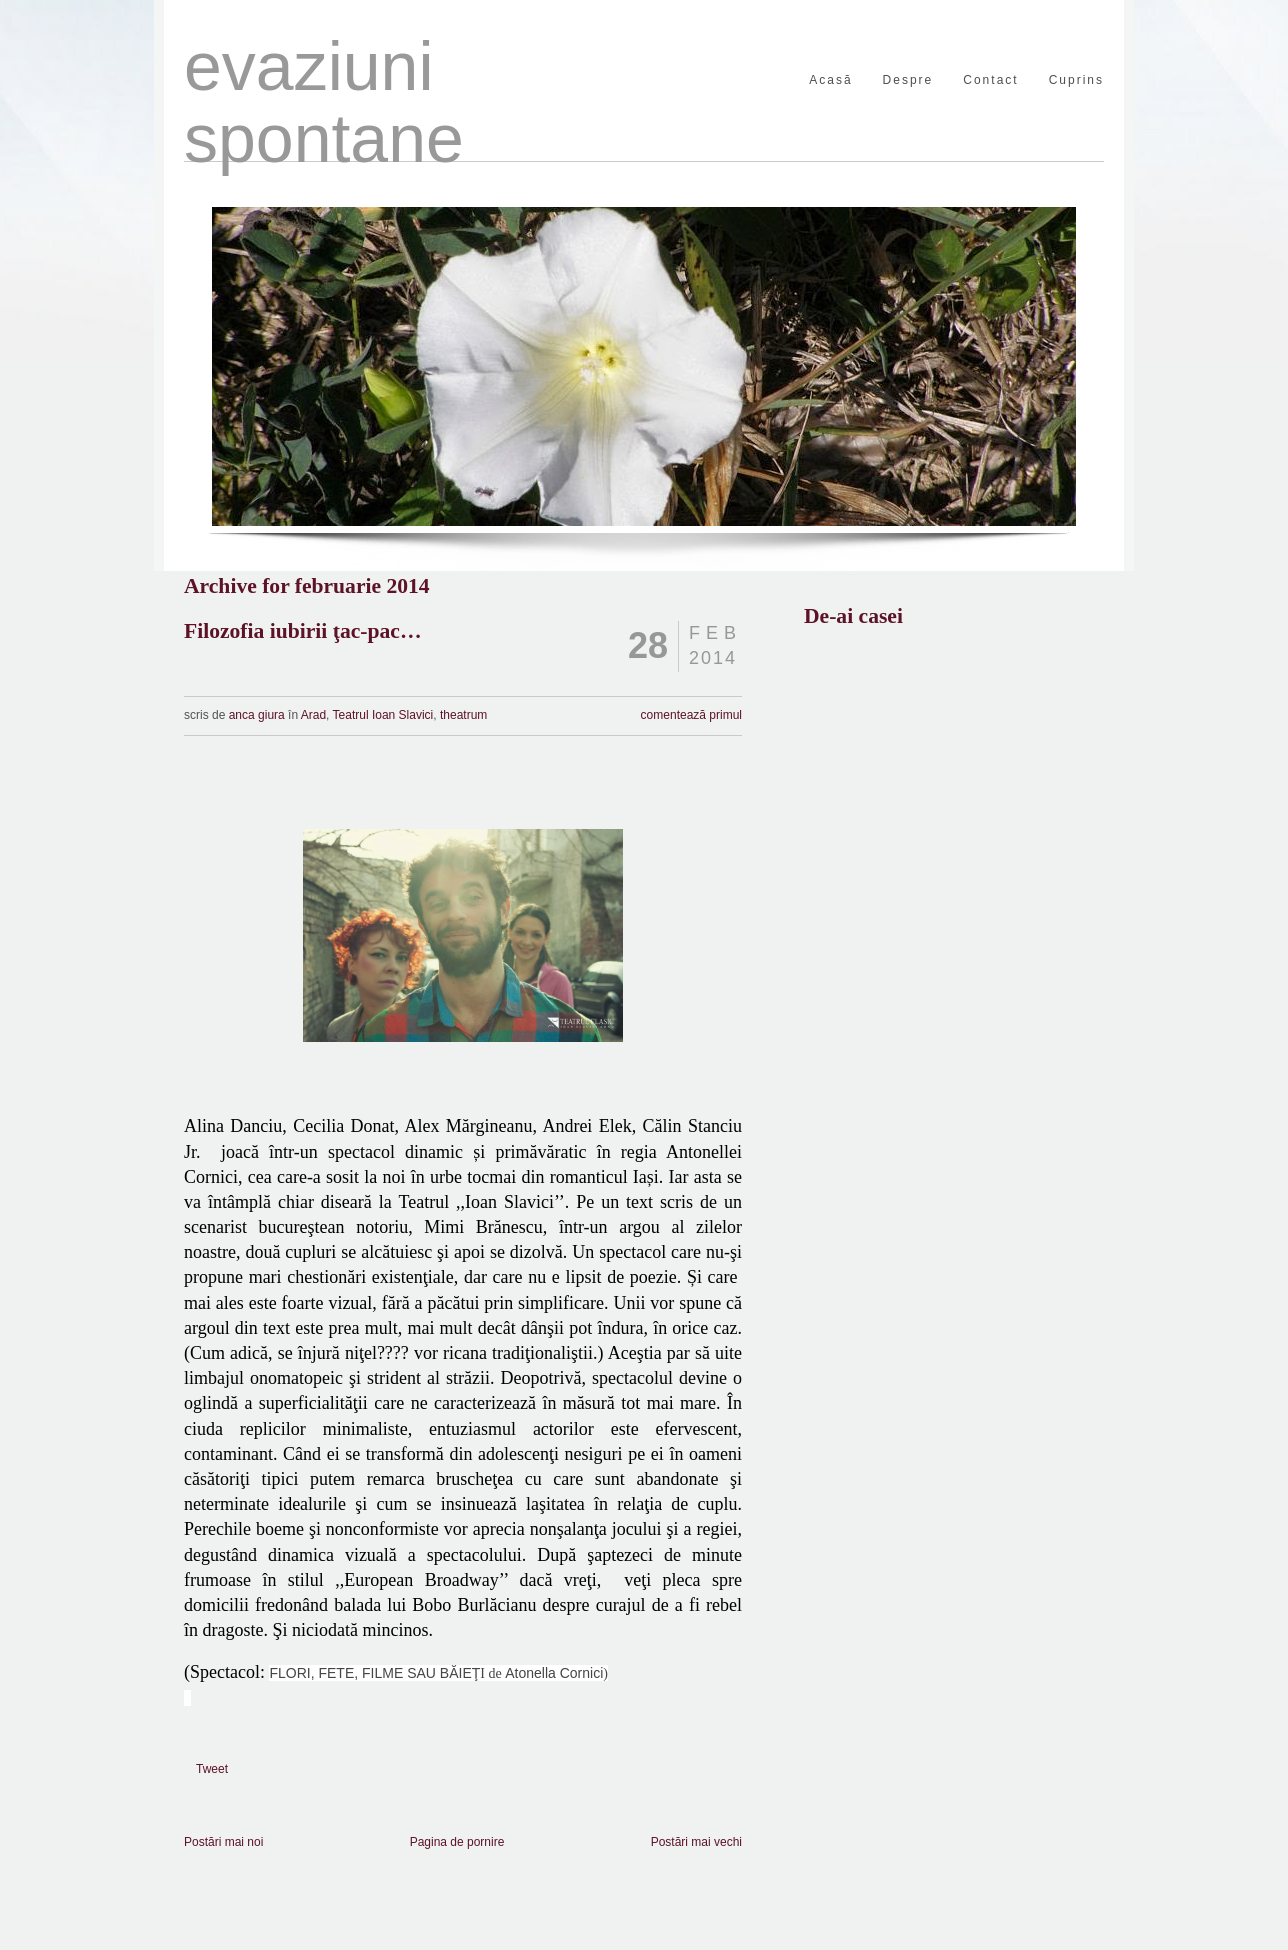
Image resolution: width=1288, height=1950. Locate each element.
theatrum (463, 715)
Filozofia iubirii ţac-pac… (303, 631)
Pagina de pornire (457, 1842)
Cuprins (1076, 80)
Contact (990, 80)
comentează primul (691, 715)
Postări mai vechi (696, 1842)
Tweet (212, 1769)
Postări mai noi (223, 1842)
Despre (908, 80)
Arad (313, 715)
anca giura (258, 715)
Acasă (830, 80)
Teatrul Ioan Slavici (383, 715)
